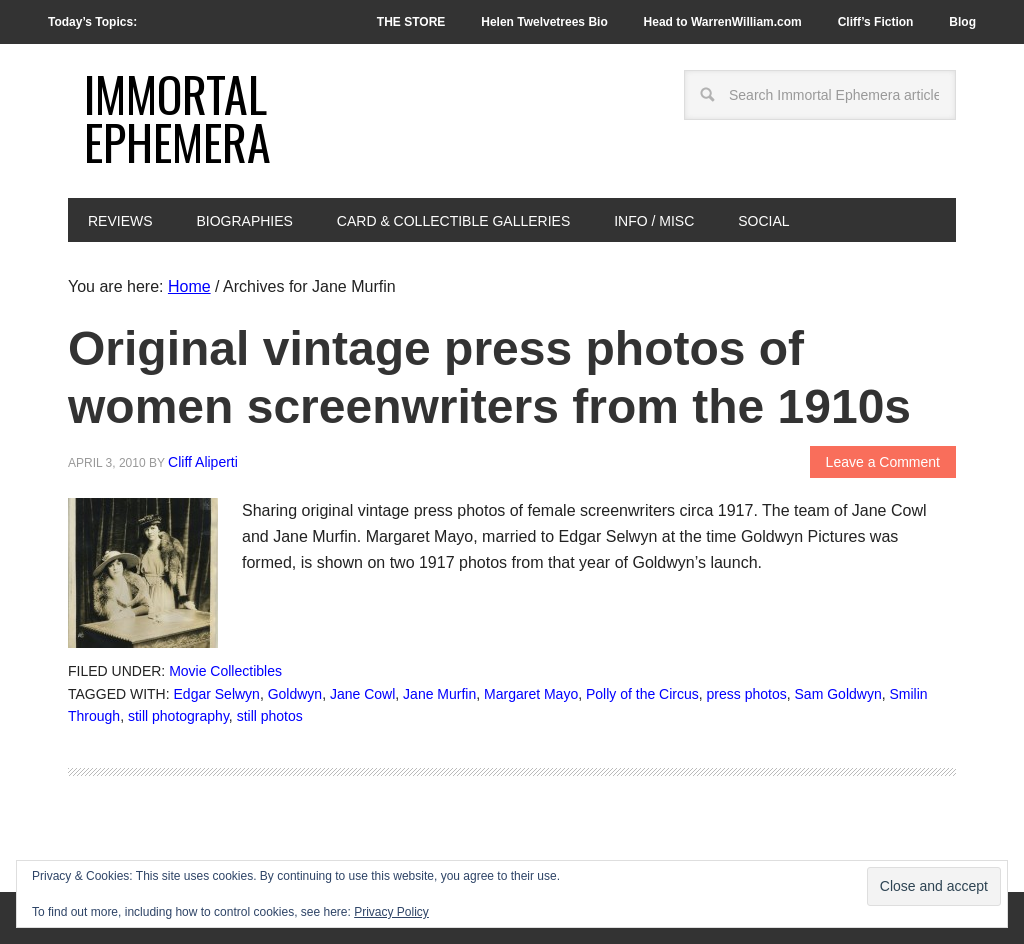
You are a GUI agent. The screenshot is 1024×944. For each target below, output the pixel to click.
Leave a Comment (883, 462)
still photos (270, 716)
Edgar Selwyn (217, 694)
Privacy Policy (391, 912)
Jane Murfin (439, 694)
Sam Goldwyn (838, 694)
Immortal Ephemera (177, 117)
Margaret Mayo (531, 694)
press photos (747, 694)
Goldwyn (295, 694)
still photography (178, 716)
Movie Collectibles (225, 671)
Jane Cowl (362, 694)
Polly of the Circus (642, 694)
